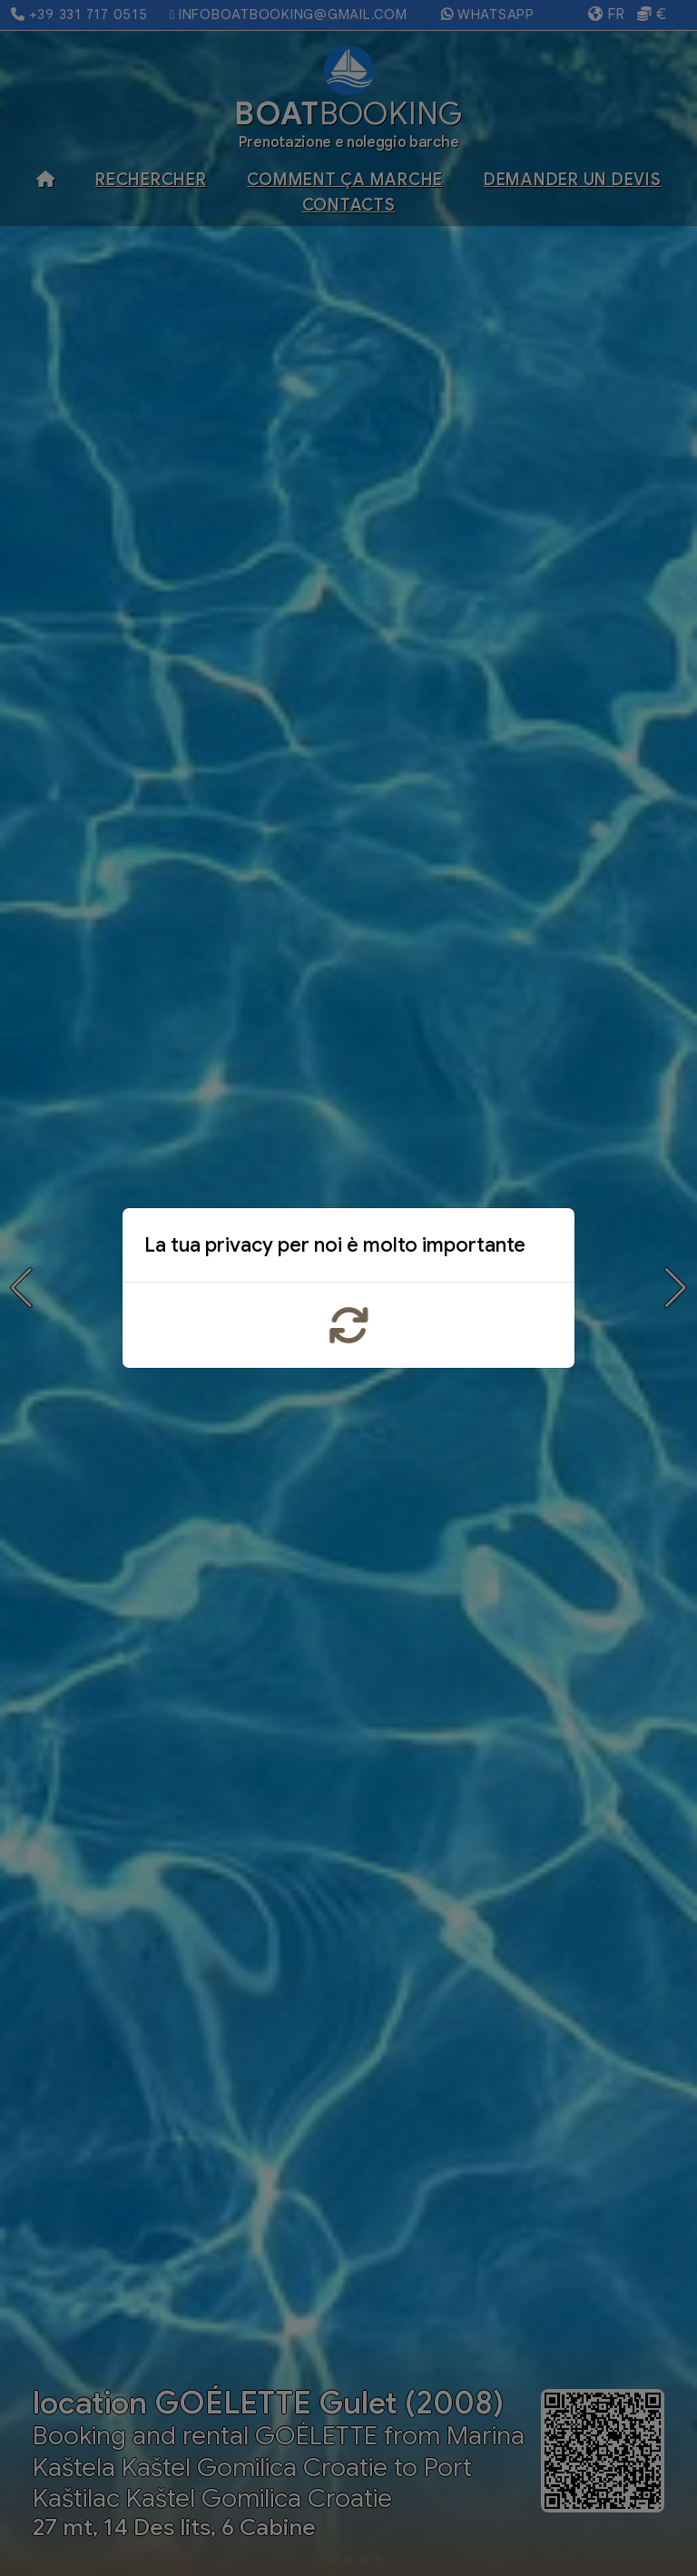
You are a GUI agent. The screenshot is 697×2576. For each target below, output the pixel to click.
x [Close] (546, 1249)
